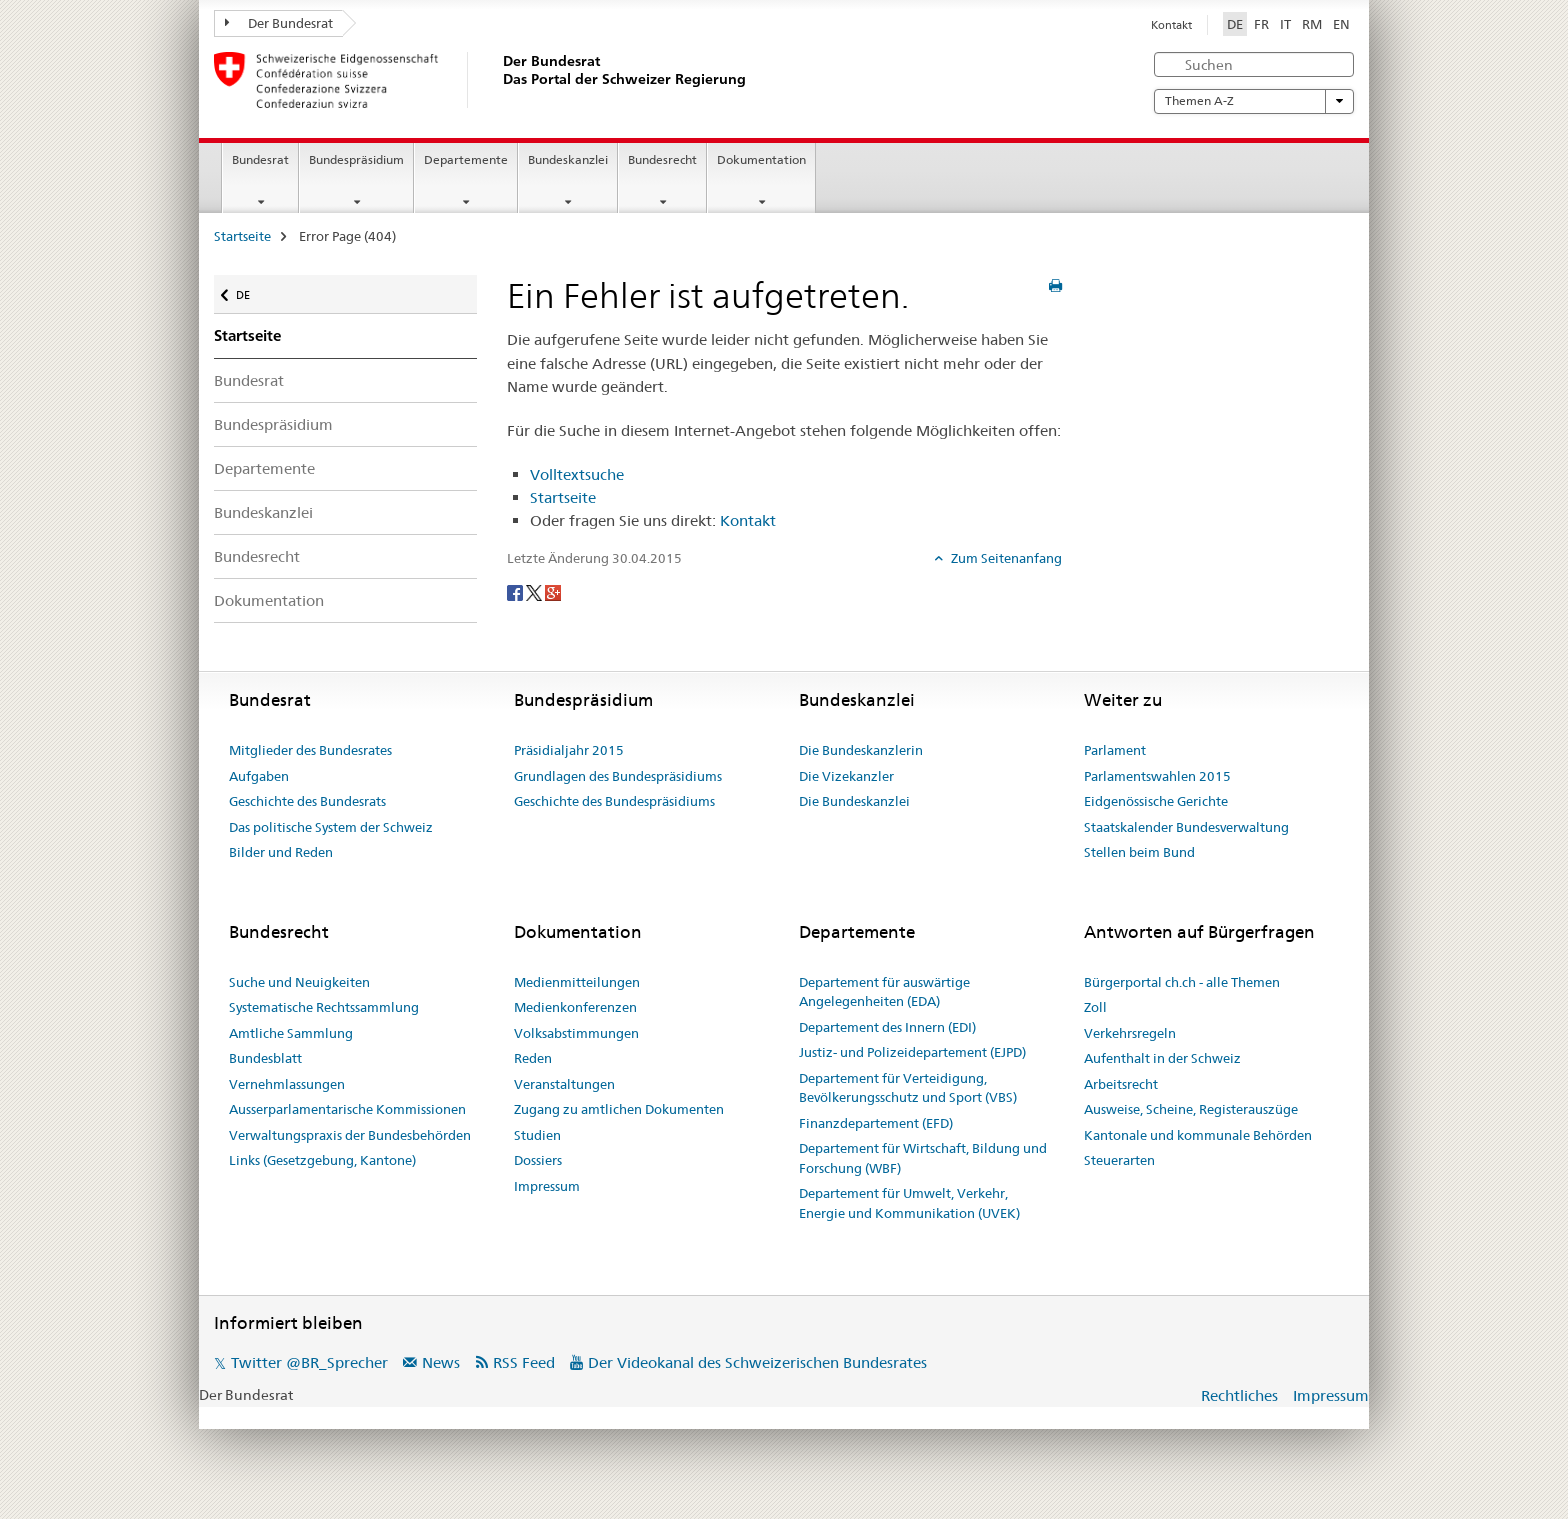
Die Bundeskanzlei (854, 801)
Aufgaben (259, 776)
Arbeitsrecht (1121, 1084)
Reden (533, 1058)
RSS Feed (524, 1362)
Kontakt (1171, 25)
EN (1341, 24)
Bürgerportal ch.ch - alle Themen (1182, 982)
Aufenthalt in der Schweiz (1162, 1058)
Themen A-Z (1254, 101)
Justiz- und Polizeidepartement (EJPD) (912, 1052)
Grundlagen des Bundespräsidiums (618, 776)
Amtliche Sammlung (291, 1033)
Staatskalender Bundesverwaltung (1186, 827)
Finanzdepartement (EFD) (876, 1123)
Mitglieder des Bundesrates (310, 750)
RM (1312, 24)
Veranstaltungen (564, 1084)
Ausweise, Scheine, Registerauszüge (1191, 1109)
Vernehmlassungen (287, 1084)
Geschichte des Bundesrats (307, 801)
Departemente (466, 159)
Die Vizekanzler (846, 776)
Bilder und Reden (281, 852)
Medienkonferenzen (575, 1007)
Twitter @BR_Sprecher (309, 1362)
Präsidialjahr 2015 (569, 750)
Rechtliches (1239, 1395)
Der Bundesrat (279, 23)
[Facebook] (516, 591)
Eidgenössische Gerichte (1156, 801)
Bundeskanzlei (568, 159)
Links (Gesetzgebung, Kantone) (322, 1160)
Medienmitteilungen (577, 982)
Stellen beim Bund (1139, 852)
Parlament (1115, 750)
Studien (537, 1135)
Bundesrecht (662, 159)
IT (1285, 24)
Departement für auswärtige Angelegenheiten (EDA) (884, 992)
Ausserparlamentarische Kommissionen (347, 1109)
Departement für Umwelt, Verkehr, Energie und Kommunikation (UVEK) (909, 1203)
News (441, 1362)
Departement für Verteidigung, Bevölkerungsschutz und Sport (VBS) (908, 1088)
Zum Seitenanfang (1005, 558)
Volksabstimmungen (576, 1033)
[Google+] (553, 591)
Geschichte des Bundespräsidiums (614, 801)
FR (1261, 24)
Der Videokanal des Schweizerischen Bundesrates (757, 1362)
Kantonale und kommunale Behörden (1198, 1135)
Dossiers (538, 1160)
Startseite (242, 236)
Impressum (547, 1186)
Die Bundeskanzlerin (861, 750)
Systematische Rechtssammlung (324, 1007)
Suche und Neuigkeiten (299, 982)
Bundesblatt (265, 1058)
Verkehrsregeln (1130, 1033)
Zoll (1095, 1007)
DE (1237, 23)
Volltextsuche (577, 474)
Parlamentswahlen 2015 (1157, 776)
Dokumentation (761, 159)
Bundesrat (260, 159)
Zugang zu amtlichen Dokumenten (619, 1109)
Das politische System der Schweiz (331, 827)
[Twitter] (535, 591)
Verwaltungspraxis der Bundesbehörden (350, 1135)
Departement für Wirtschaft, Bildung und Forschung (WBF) (923, 1158)
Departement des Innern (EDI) (887, 1027)
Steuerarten (1119, 1160)
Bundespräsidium (356, 159)
